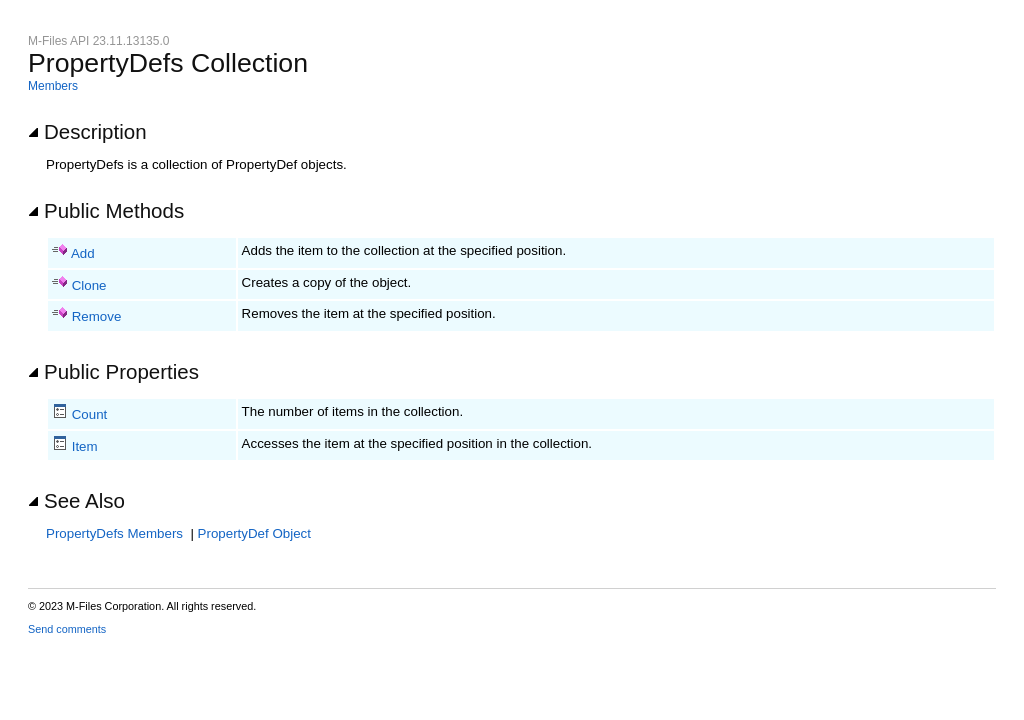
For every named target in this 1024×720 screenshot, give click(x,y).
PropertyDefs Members (114, 533)
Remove (97, 316)
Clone (89, 285)
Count (90, 414)
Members (53, 86)
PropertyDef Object (254, 533)
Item (85, 446)
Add (83, 253)
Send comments (67, 629)
